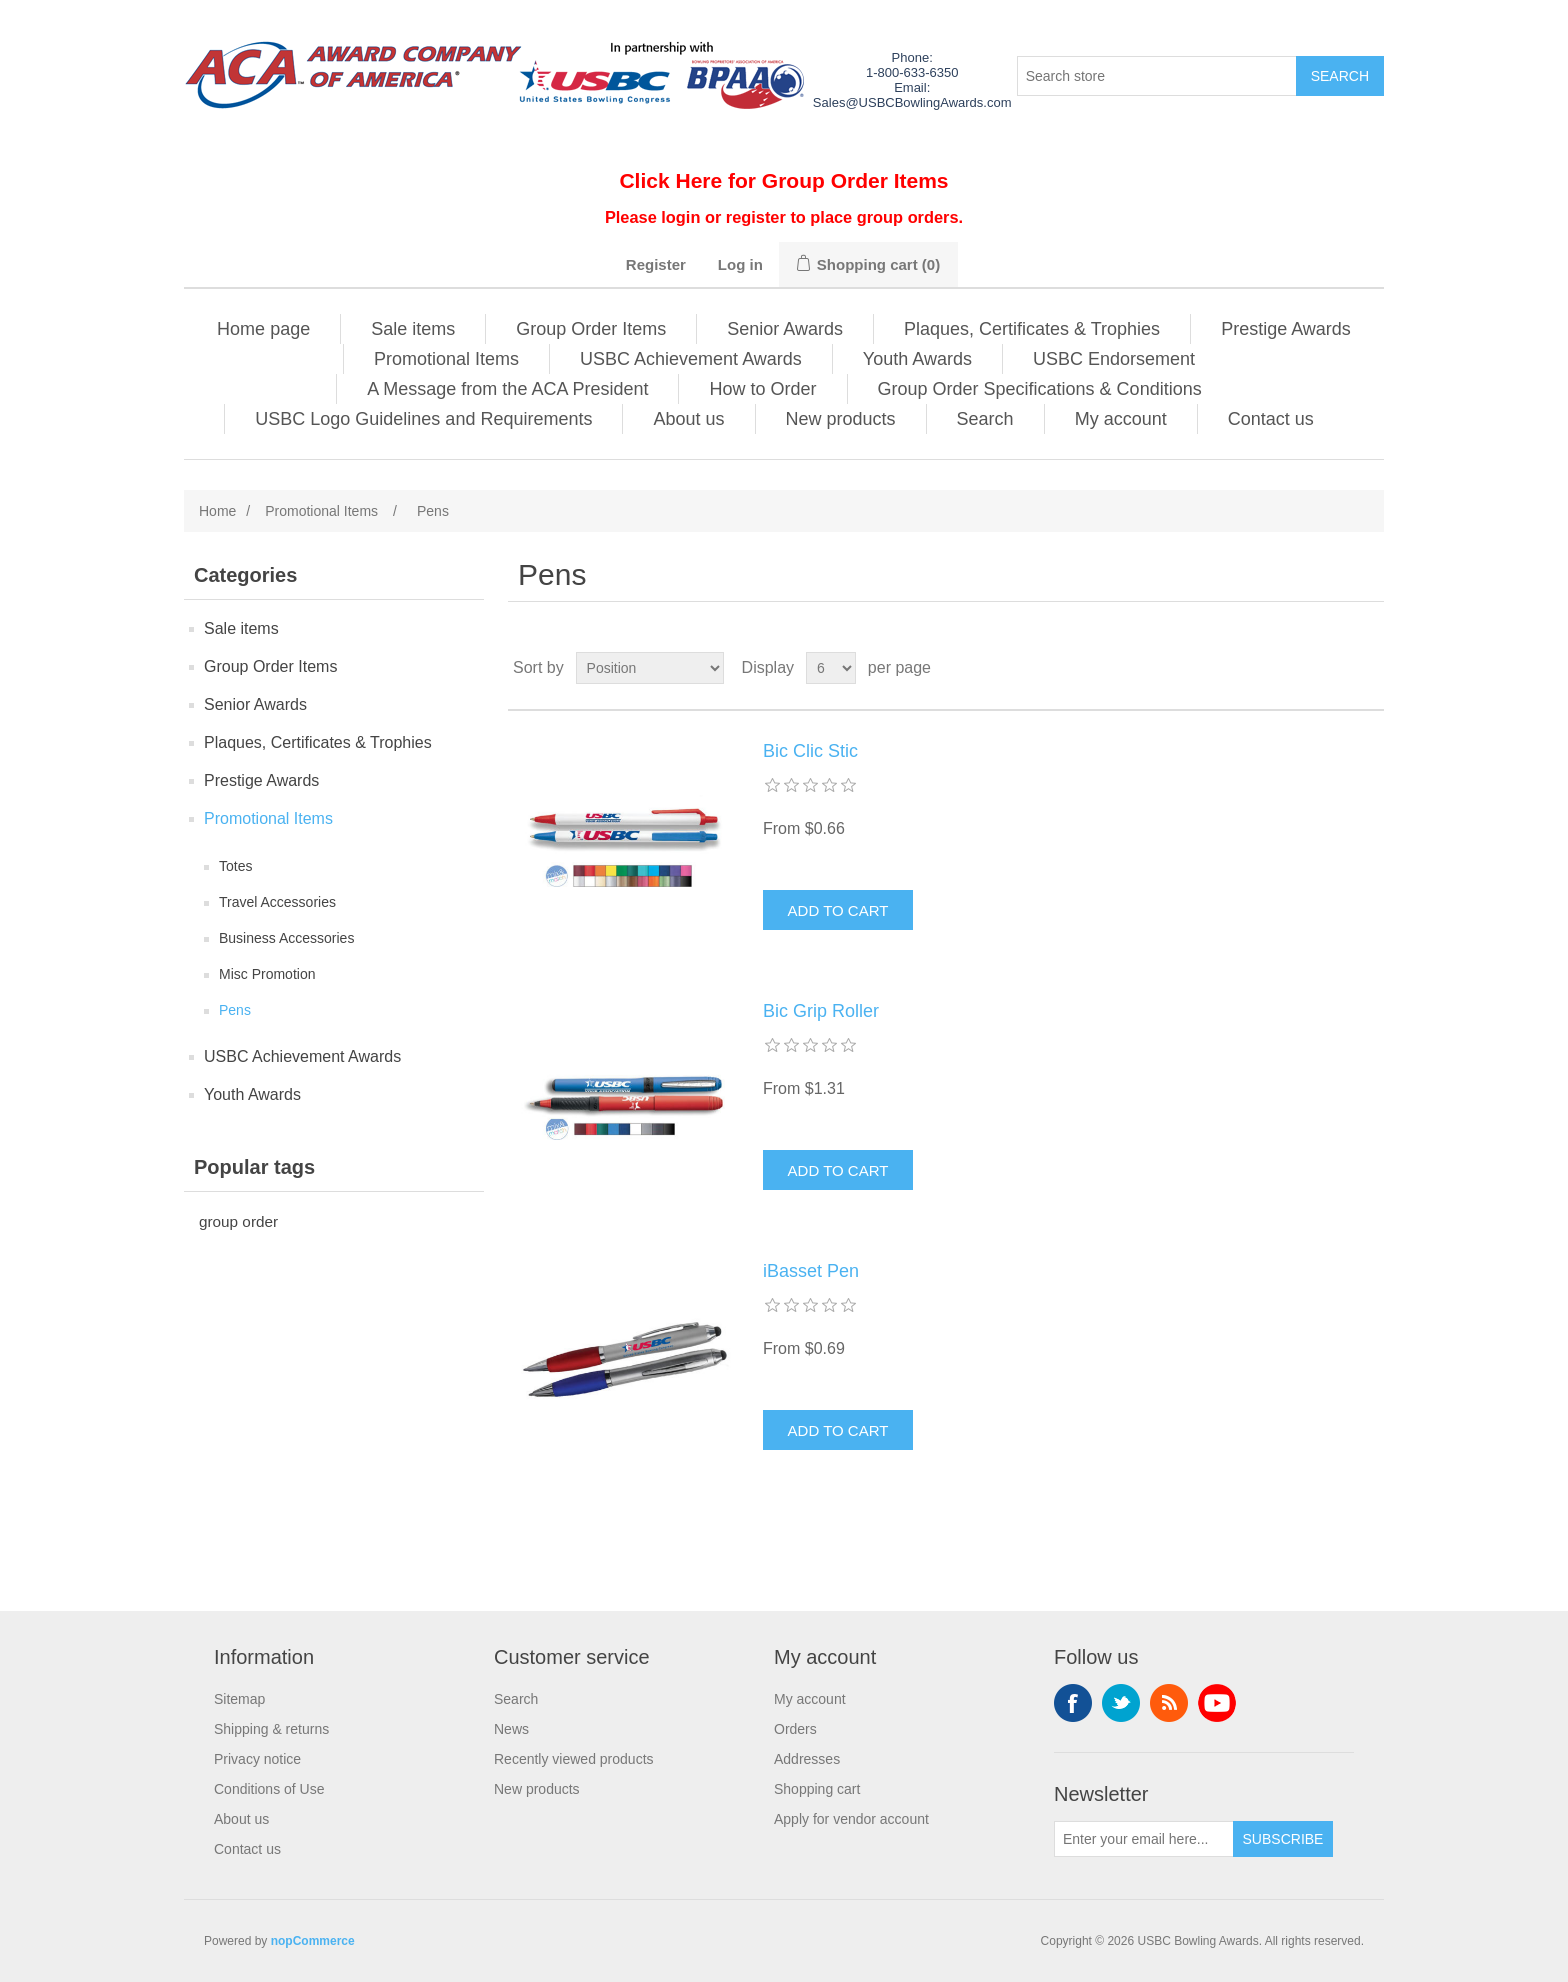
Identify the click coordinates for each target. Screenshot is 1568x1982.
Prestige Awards (1286, 329)
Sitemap (239, 1699)
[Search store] (1157, 76)
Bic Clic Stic (810, 751)
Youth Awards (917, 359)
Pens (235, 1010)
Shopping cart (817, 1789)
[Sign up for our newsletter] (1144, 1839)
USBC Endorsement (1114, 359)
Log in (740, 264)
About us (688, 419)
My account (1121, 419)
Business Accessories (286, 938)
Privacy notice (257, 1759)
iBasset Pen (811, 1271)
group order (238, 1221)
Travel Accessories (277, 902)
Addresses (807, 1759)
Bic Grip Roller (821, 1011)
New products (841, 419)
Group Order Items (591, 329)
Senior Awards (785, 329)
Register (656, 264)
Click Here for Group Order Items (783, 180)
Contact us (1271, 419)
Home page (263, 329)
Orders (795, 1729)
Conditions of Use (269, 1789)
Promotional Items (446, 359)
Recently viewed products (574, 1759)
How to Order (762, 389)
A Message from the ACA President (507, 389)
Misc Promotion (267, 974)
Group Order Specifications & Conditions (1040, 389)
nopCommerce (313, 1941)
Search (985, 419)
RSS (1169, 1703)
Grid (1331, 668)
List (1367, 668)
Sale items (413, 329)
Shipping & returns (271, 1729)
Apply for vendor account (851, 1819)
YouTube (1217, 1703)
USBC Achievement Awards (691, 359)
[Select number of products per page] (831, 668)
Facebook (1073, 1703)
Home (217, 511)
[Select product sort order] (650, 668)
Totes (235, 866)
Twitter (1121, 1703)
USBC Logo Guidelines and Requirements (423, 419)
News (511, 1729)
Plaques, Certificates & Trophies (1032, 329)
